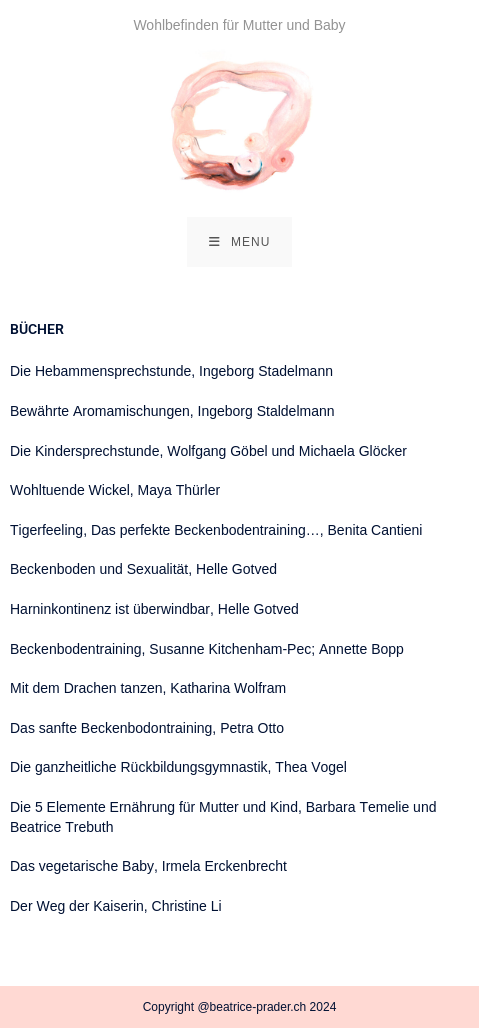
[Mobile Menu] (240, 242)
